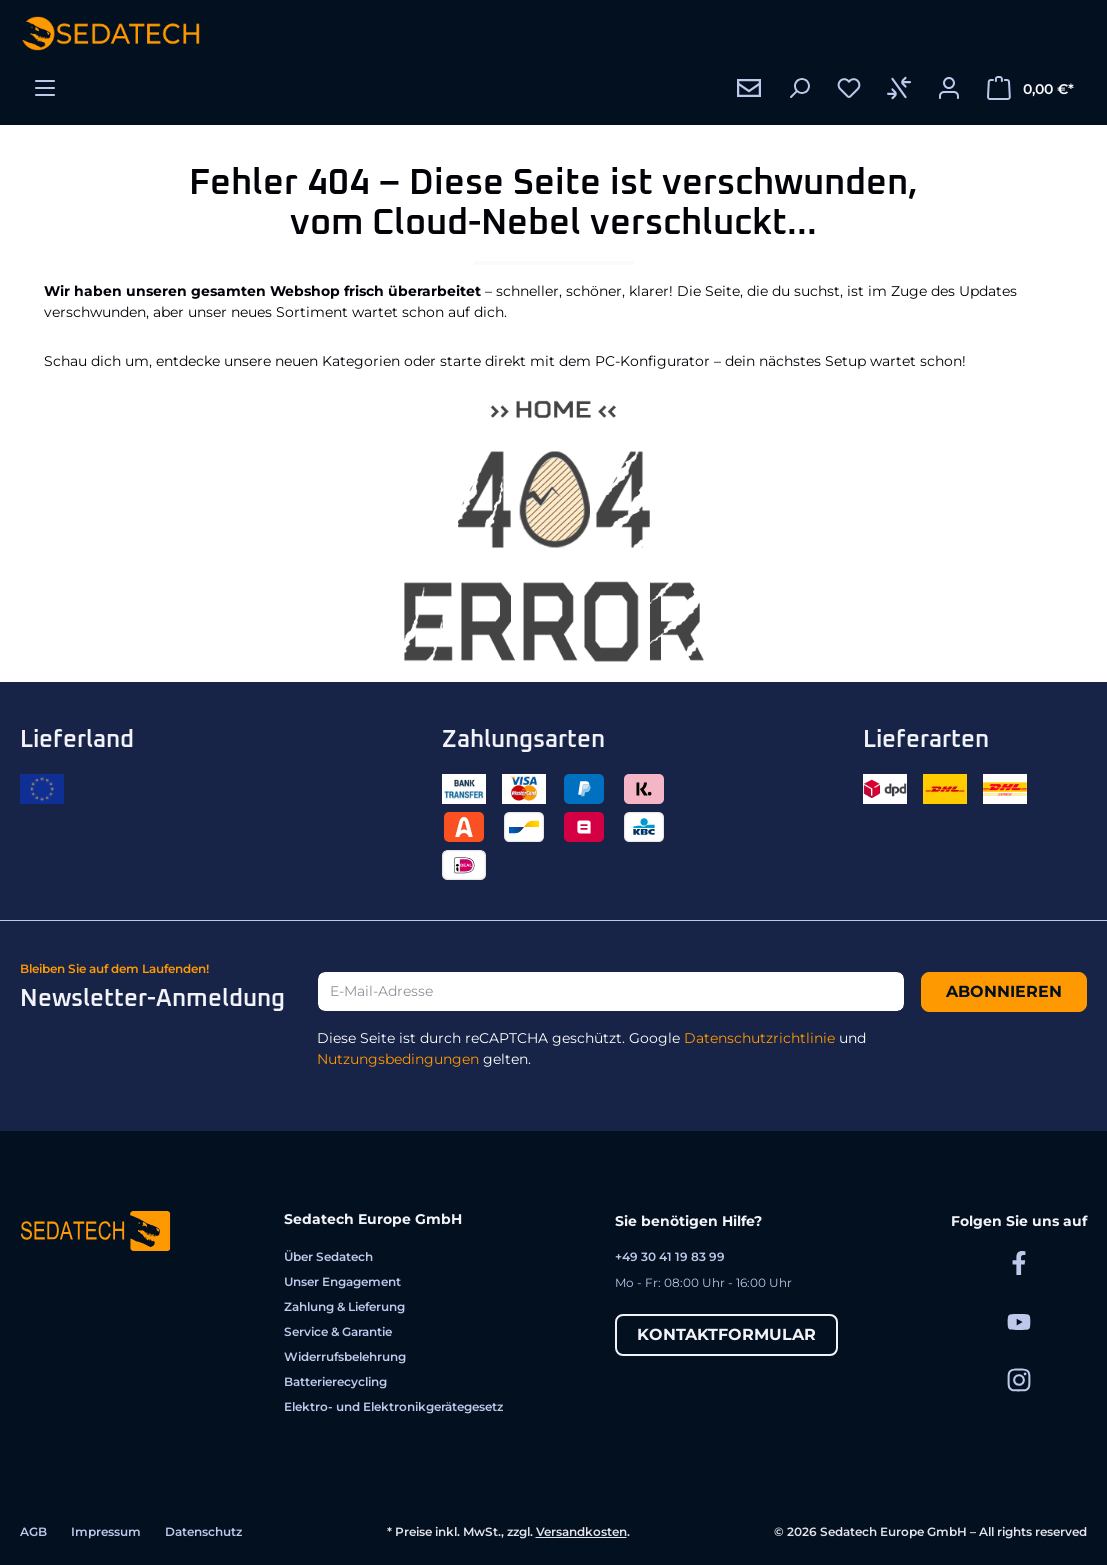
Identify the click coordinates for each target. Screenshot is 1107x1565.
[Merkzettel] (849, 88)
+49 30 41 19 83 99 (670, 1256)
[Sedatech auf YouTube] (1019, 1320)
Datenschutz (203, 1531)
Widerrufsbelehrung (345, 1356)
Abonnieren (1004, 991)
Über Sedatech (328, 1256)
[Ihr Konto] (949, 88)
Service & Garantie (338, 1331)
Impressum (106, 1531)
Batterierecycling (335, 1381)
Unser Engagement (342, 1281)
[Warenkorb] (1030, 88)
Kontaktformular (726, 1334)
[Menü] (45, 88)
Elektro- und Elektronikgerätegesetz (393, 1406)
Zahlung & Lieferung (344, 1306)
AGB (33, 1531)
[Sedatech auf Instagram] (1019, 1379)
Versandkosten (581, 1531)
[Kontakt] (749, 88)
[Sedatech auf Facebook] (1019, 1262)
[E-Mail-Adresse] (611, 991)
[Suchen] (799, 88)
